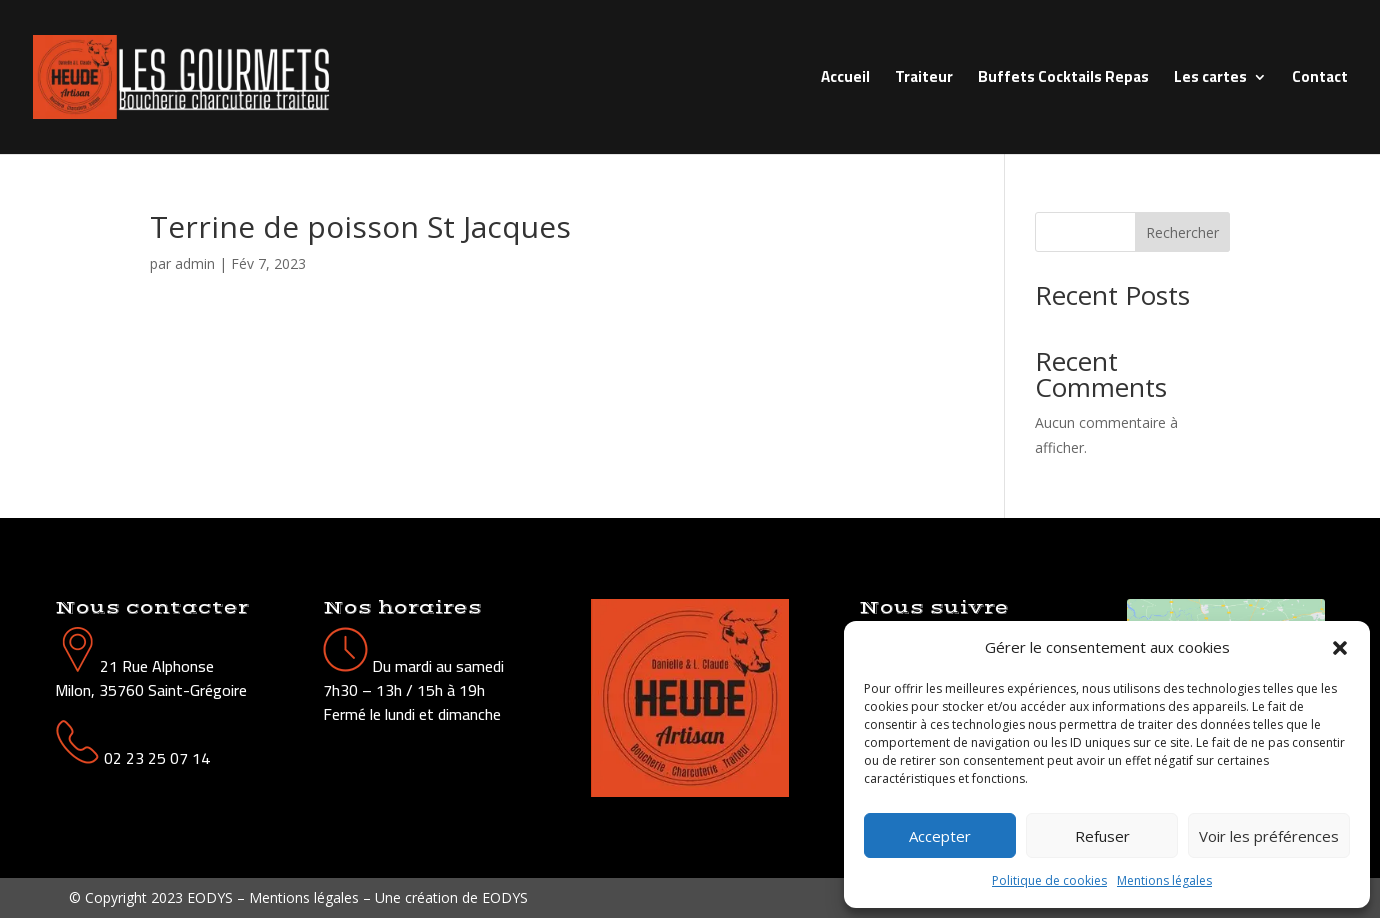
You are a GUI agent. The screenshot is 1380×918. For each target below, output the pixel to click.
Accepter (940, 836)
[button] (1340, 648)
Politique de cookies (1049, 880)
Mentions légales (1164, 880)
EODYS (505, 897)
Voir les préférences (1269, 836)
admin (195, 263)
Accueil (845, 80)
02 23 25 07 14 (157, 758)
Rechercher (1182, 232)
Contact (1320, 80)
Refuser (1102, 836)
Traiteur (924, 80)
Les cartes (1210, 80)
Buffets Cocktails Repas (1063, 80)
